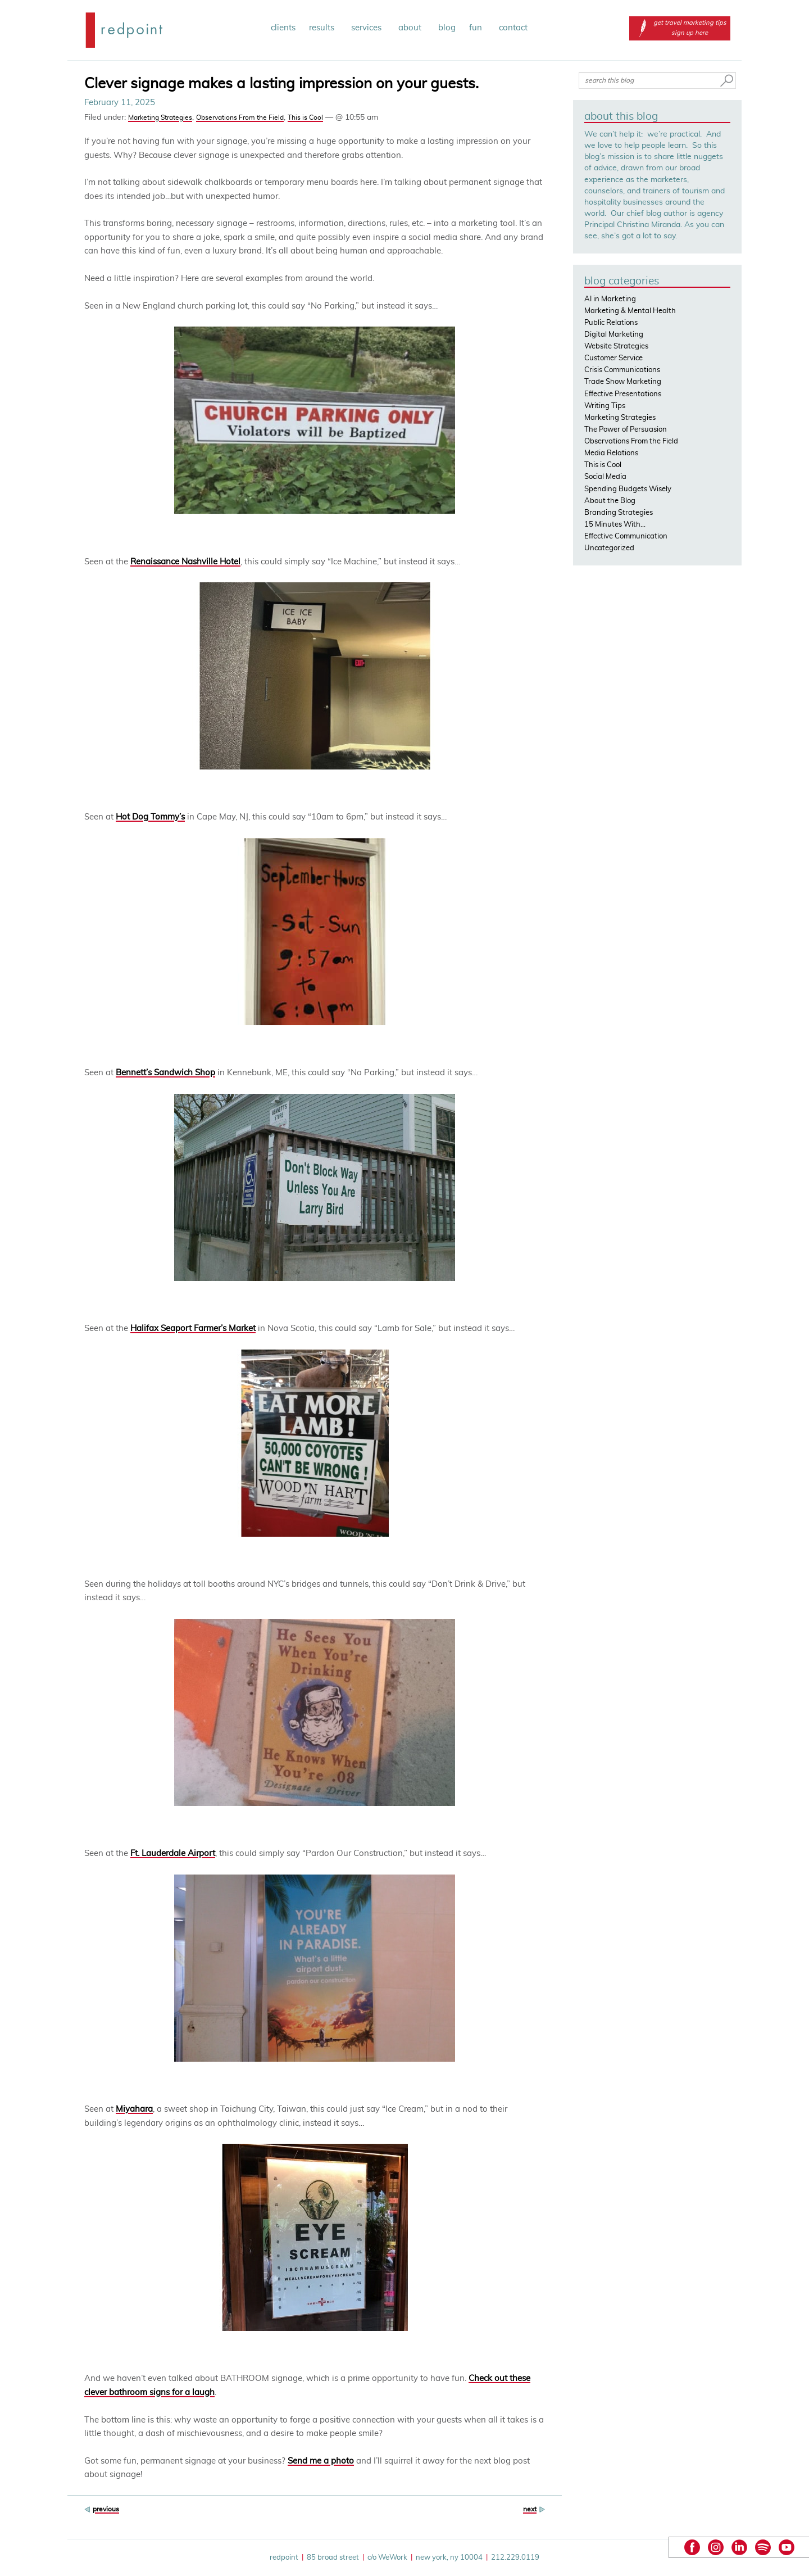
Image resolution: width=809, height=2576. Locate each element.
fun (477, 28)
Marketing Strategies (160, 117)
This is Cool (305, 117)
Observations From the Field (240, 117)
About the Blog (609, 501)
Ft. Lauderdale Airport (172, 1853)
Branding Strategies (618, 513)
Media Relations (611, 453)
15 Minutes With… (615, 524)
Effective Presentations (622, 394)
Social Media (605, 477)
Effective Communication (625, 536)
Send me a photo (321, 2461)
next (530, 2509)
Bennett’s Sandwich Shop (165, 1073)
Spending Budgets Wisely (627, 489)
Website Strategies (616, 346)
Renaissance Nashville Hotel (185, 562)
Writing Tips (604, 406)
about (411, 28)
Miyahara (134, 2109)
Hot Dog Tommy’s (150, 817)
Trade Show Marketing (622, 382)
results (323, 28)
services (368, 28)
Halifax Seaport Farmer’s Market (193, 1328)
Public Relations (611, 323)
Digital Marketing (613, 334)
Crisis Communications (622, 370)
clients (283, 28)
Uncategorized (609, 548)
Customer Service (613, 358)
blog (447, 28)
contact (513, 28)
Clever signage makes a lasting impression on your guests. (281, 83)
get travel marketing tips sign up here (679, 28)
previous (106, 2509)
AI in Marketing (610, 299)
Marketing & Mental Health (630, 311)
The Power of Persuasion (625, 429)
